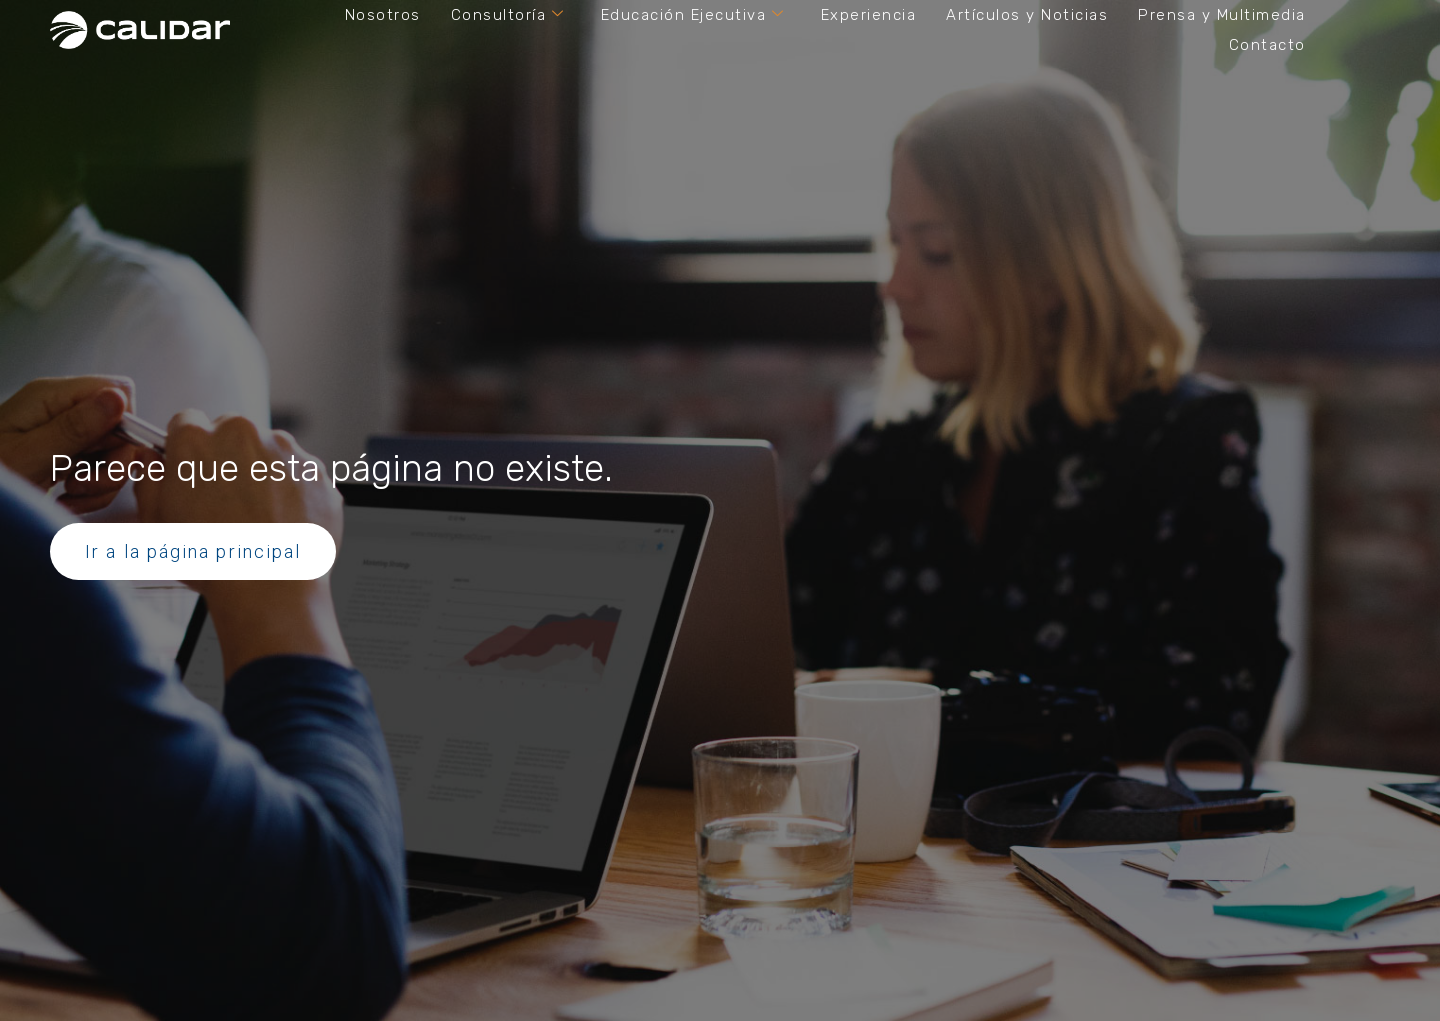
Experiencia (869, 15)
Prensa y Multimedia (1222, 15)
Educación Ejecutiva (693, 15)
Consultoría (508, 15)
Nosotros (383, 15)
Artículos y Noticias (1027, 15)
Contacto (1267, 45)
